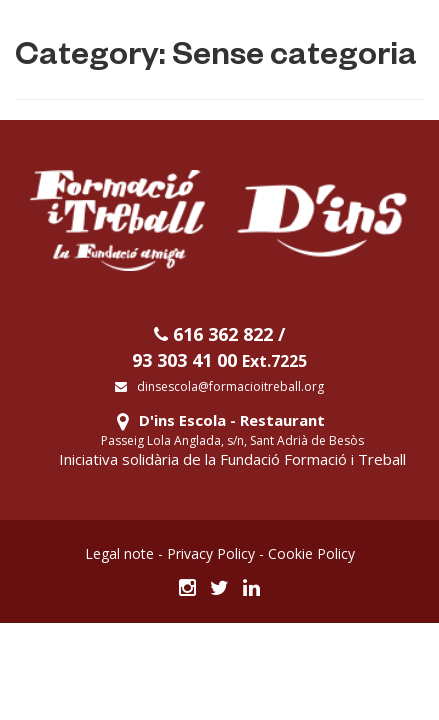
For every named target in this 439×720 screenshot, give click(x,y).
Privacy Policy (211, 553)
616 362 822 (213, 334)
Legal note (119, 553)
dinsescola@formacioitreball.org (219, 386)
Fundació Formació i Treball (313, 459)
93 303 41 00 (219, 360)
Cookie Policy (311, 553)
